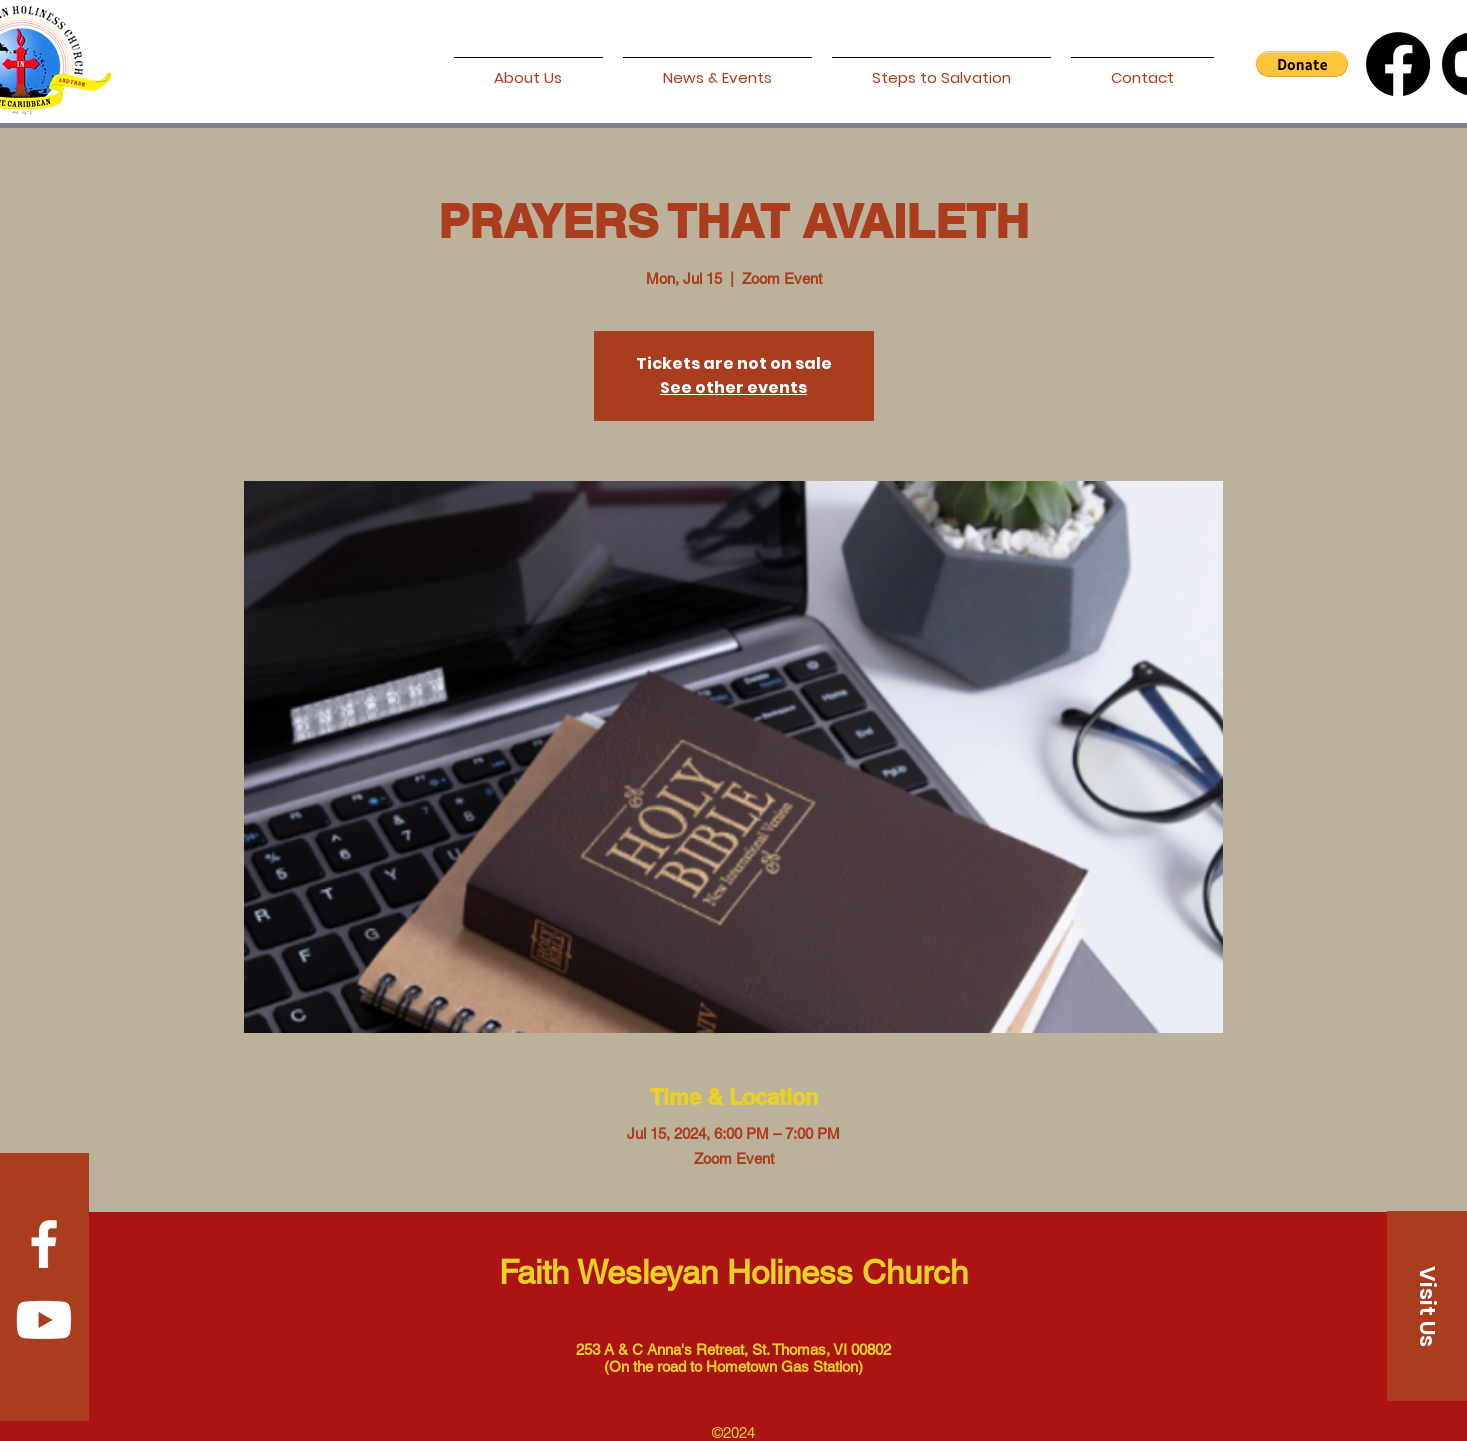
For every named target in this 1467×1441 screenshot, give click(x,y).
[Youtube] (44, 1320)
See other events (733, 387)
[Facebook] (1398, 64)
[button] (1302, 64)
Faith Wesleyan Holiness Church (733, 1272)
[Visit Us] (1427, 1306)
